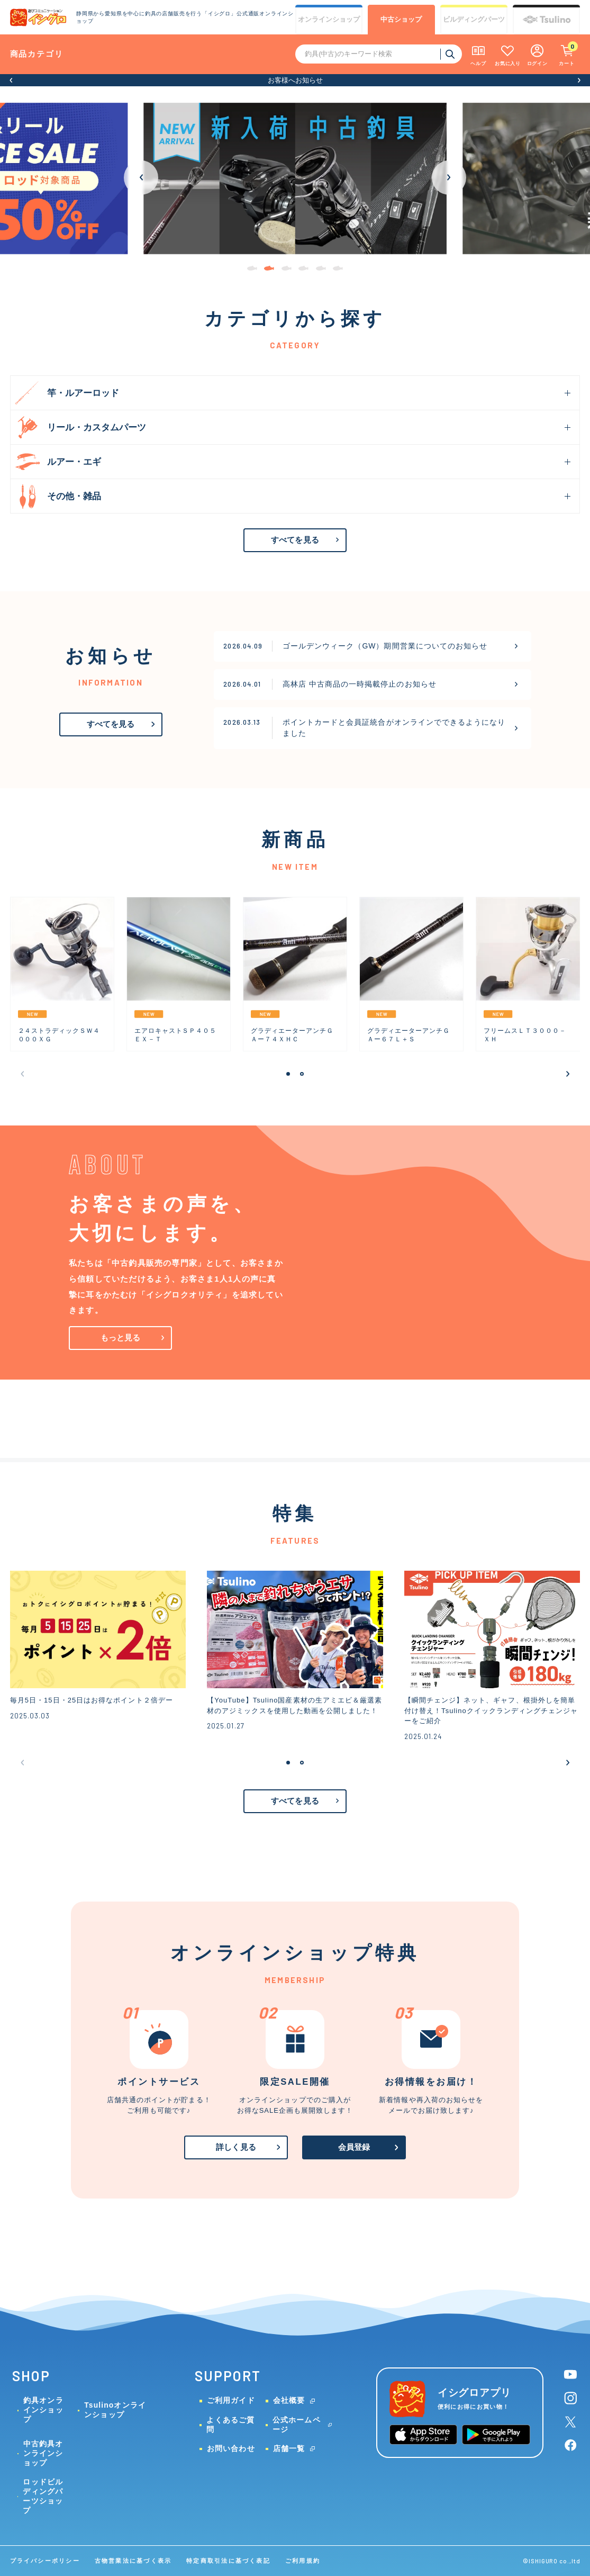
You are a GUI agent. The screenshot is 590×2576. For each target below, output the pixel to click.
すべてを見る (295, 540)
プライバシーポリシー (45, 2560)
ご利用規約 (302, 2560)
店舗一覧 (289, 2448)
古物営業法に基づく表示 (133, 2560)
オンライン (329, 19)
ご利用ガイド (231, 2400)
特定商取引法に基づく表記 (228, 2560)
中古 (401, 19)
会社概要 (289, 2400)
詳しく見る (236, 2147)
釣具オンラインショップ (43, 2410)
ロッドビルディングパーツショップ (43, 2496)
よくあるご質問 (230, 2425)
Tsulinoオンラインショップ (115, 2410)
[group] (295, 178)
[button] (11, 80)
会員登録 (354, 2147)
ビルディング (474, 19)
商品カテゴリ (36, 54)
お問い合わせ (231, 2448)
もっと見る (121, 1338)
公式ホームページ (297, 2425)
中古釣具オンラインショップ (43, 2453)
